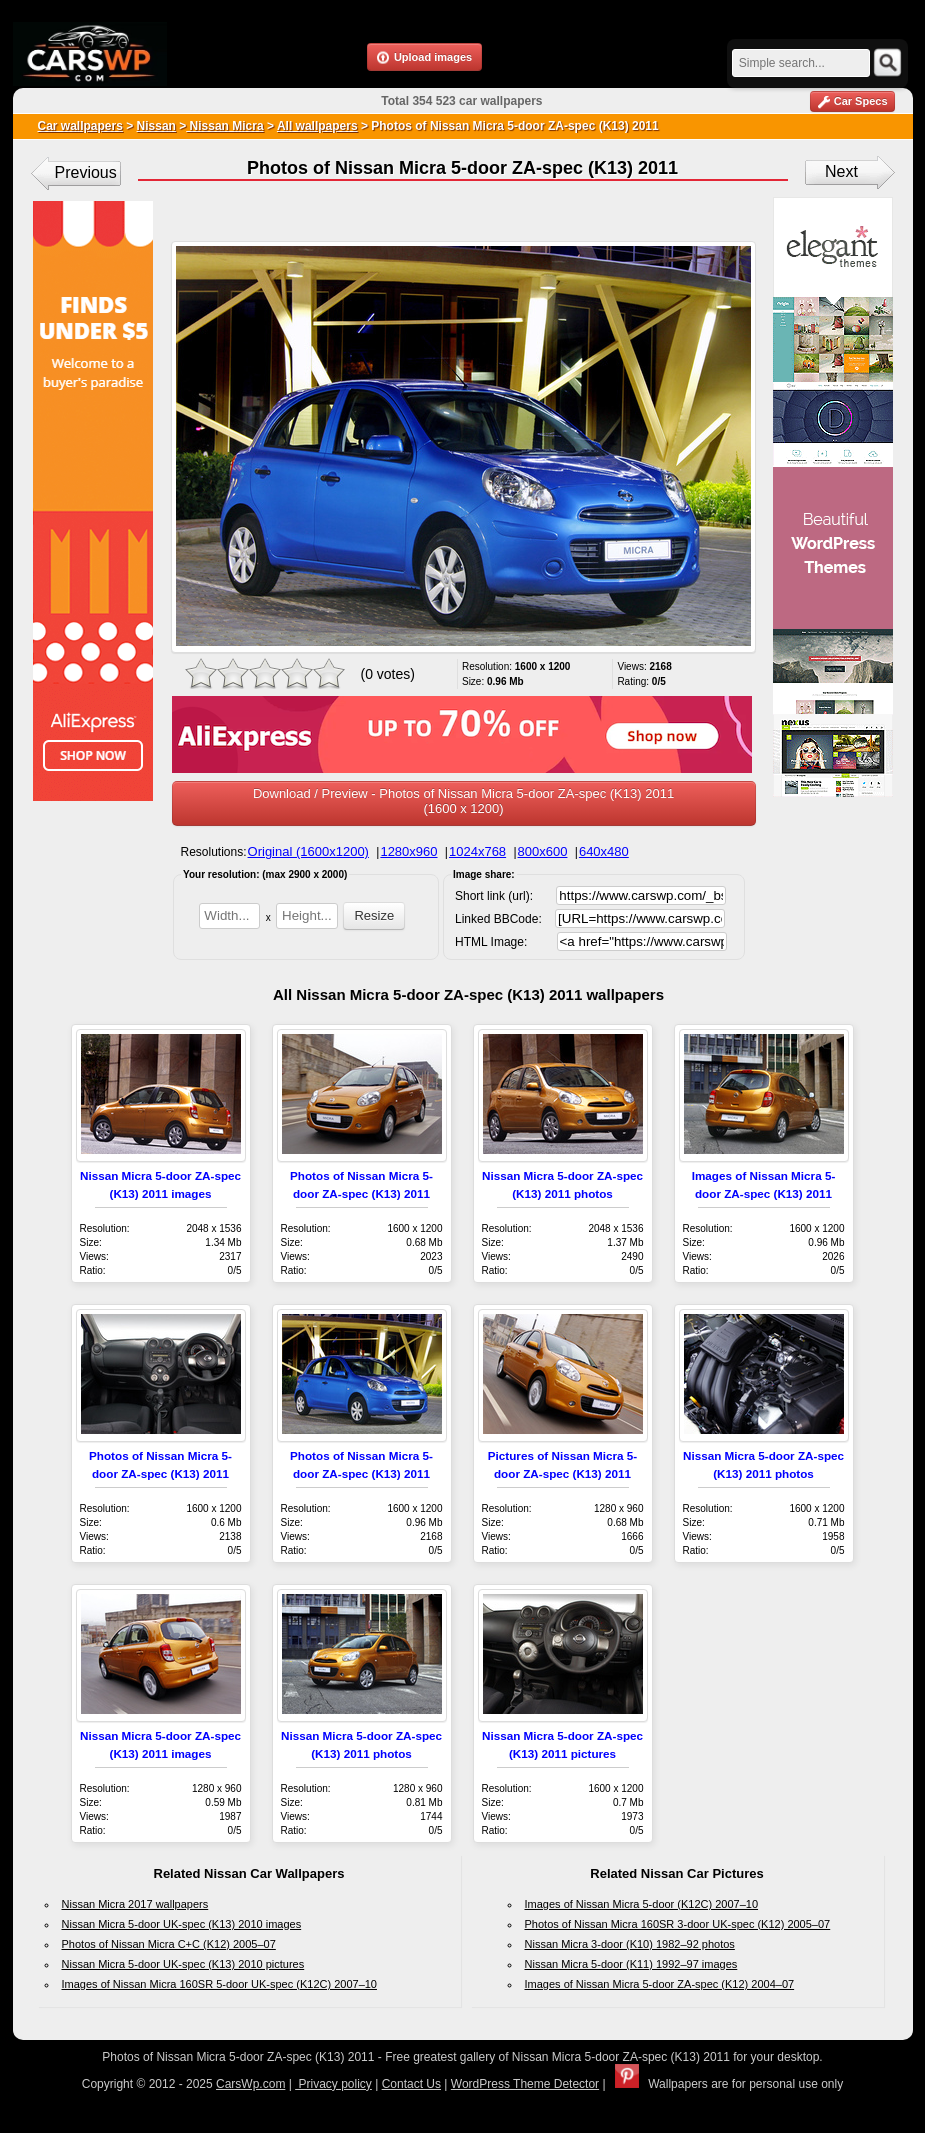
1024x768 (477, 851)
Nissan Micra (224, 126)
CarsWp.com (250, 2084)
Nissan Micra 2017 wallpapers (135, 1904)
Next (841, 171)
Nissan (156, 126)
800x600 (543, 851)
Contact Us (411, 2084)
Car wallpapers (80, 126)
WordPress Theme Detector (525, 2084)
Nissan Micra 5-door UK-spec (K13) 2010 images (182, 1924)
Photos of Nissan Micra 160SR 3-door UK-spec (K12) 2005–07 (678, 1924)
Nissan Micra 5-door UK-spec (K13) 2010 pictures (183, 1964)
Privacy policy (333, 2084)
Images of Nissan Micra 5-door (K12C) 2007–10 (642, 1904)
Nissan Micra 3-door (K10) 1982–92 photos (630, 1944)
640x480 (604, 851)
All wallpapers (317, 126)
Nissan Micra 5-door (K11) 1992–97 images (631, 1964)
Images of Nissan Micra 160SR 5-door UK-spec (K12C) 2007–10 (219, 1984)
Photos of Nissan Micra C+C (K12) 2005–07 (169, 1944)
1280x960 (408, 851)
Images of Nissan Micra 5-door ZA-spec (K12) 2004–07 (660, 1984)
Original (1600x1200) (308, 851)
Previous (86, 172)
